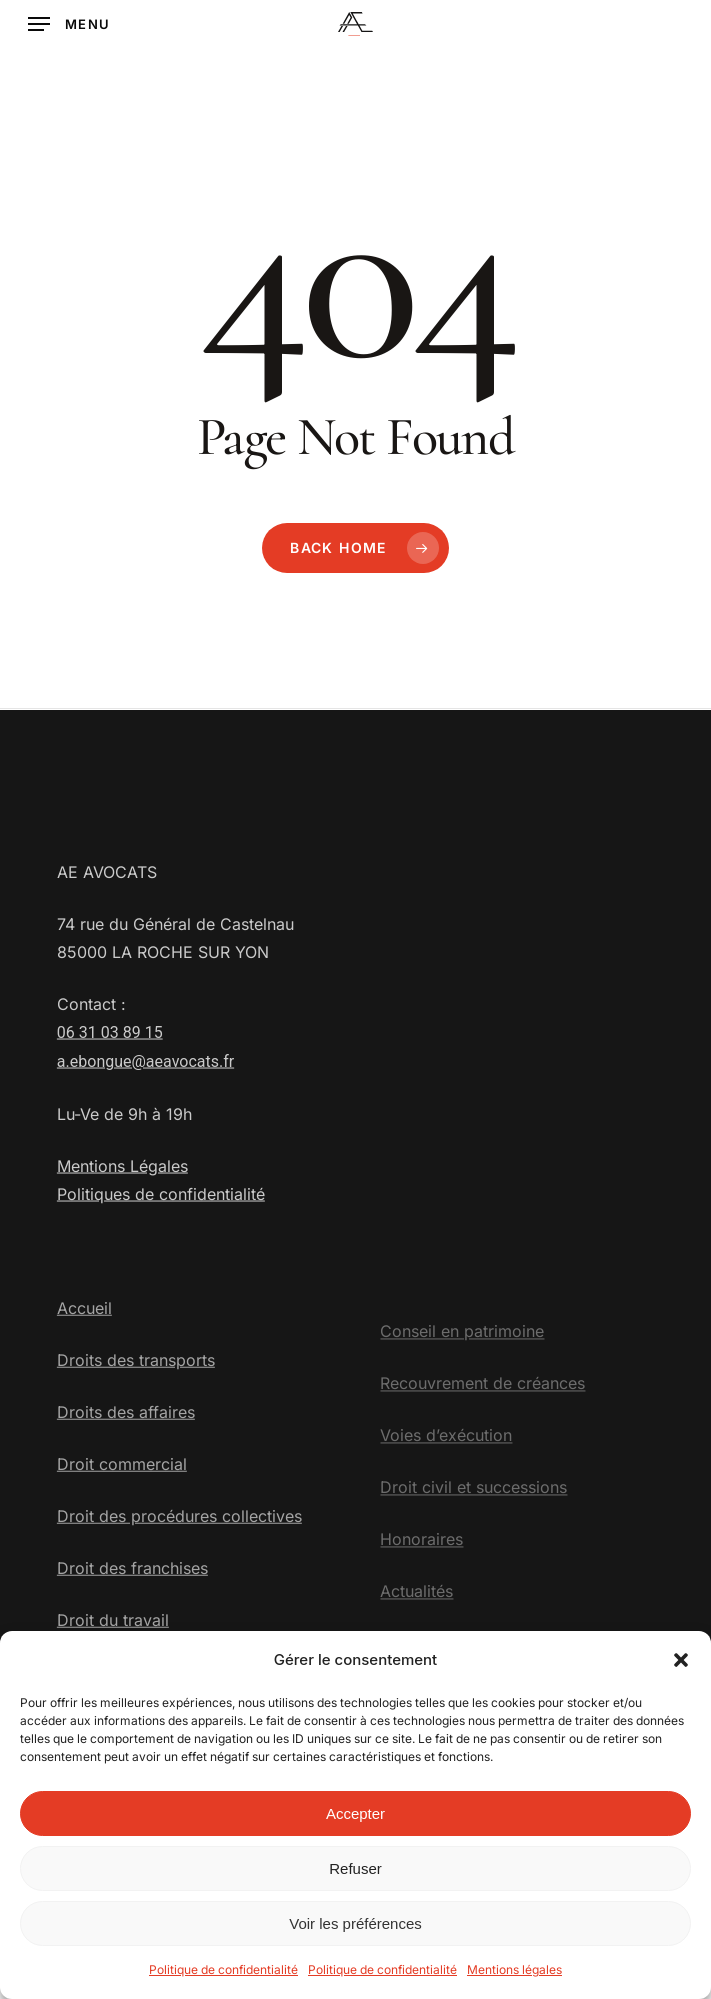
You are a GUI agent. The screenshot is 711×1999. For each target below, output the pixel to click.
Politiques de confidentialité (161, 1237)
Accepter (355, 1823)
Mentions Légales (122, 1209)
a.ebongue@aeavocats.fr (145, 1104)
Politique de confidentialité (223, 1979)
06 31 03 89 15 (110, 1075)
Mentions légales (514, 1979)
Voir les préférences (355, 1933)
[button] (681, 1670)
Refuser (355, 1878)
